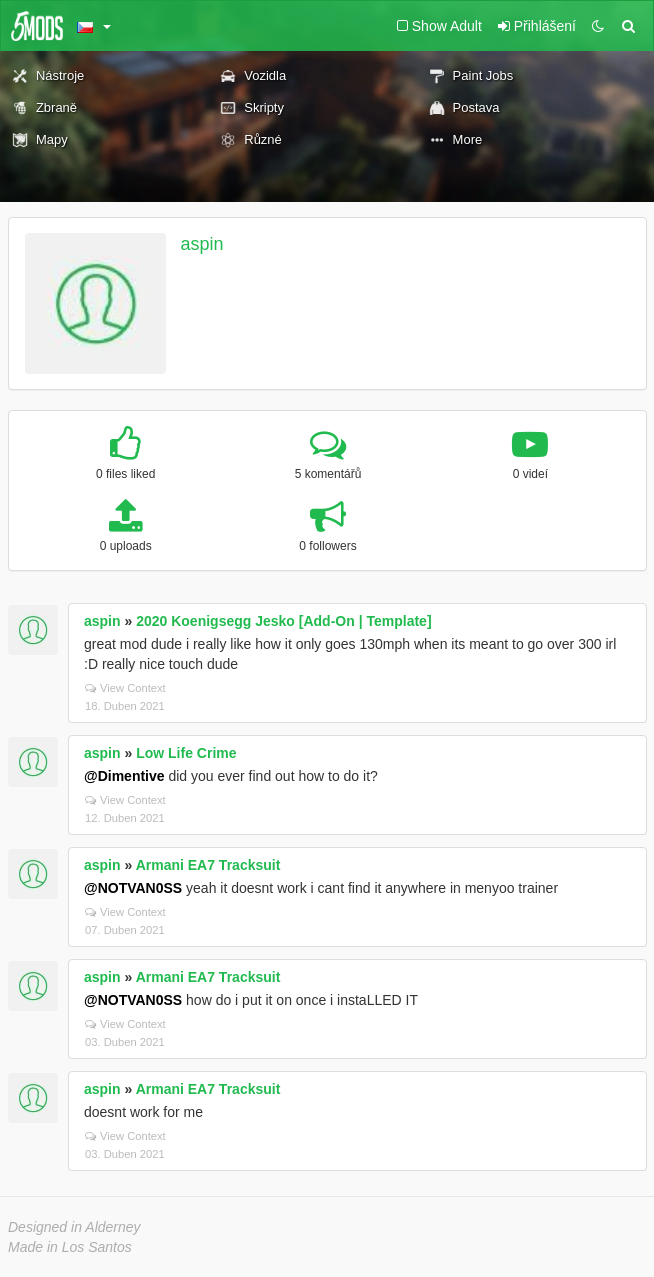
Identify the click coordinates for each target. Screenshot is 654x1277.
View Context (125, 688)
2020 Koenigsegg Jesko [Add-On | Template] (283, 621)
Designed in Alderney (74, 1227)
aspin (202, 244)
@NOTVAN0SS (133, 888)
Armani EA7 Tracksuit (208, 865)
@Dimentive (124, 776)
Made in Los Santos (70, 1247)
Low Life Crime (186, 753)
